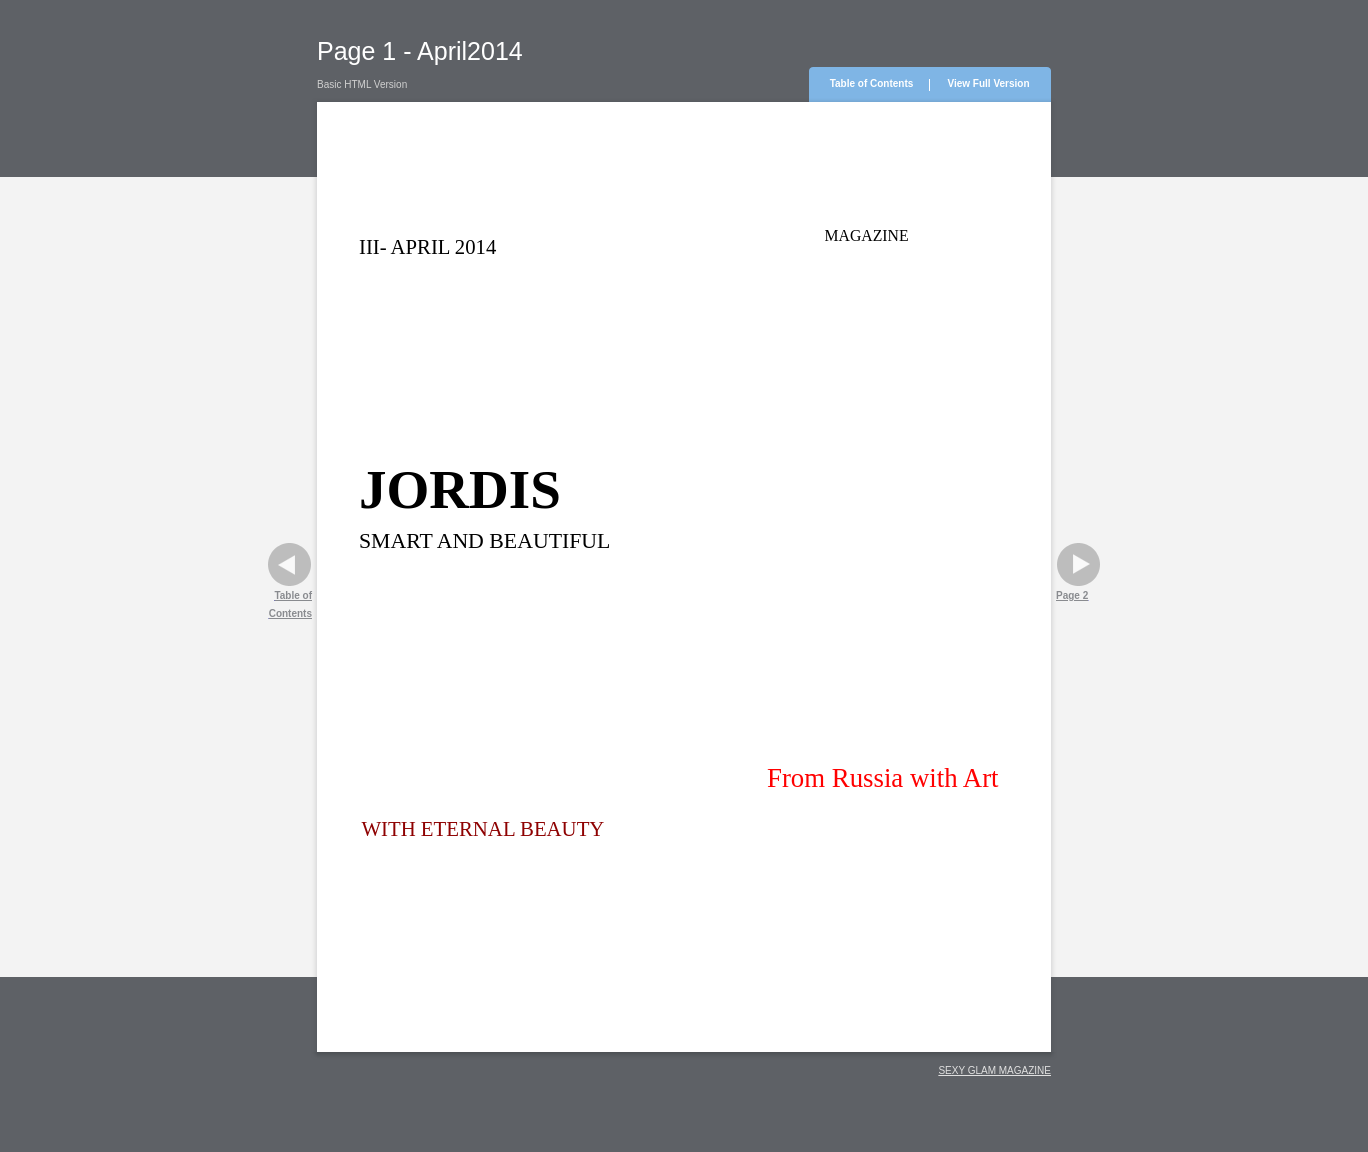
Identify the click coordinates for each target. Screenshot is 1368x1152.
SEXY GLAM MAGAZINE (994, 1070)
